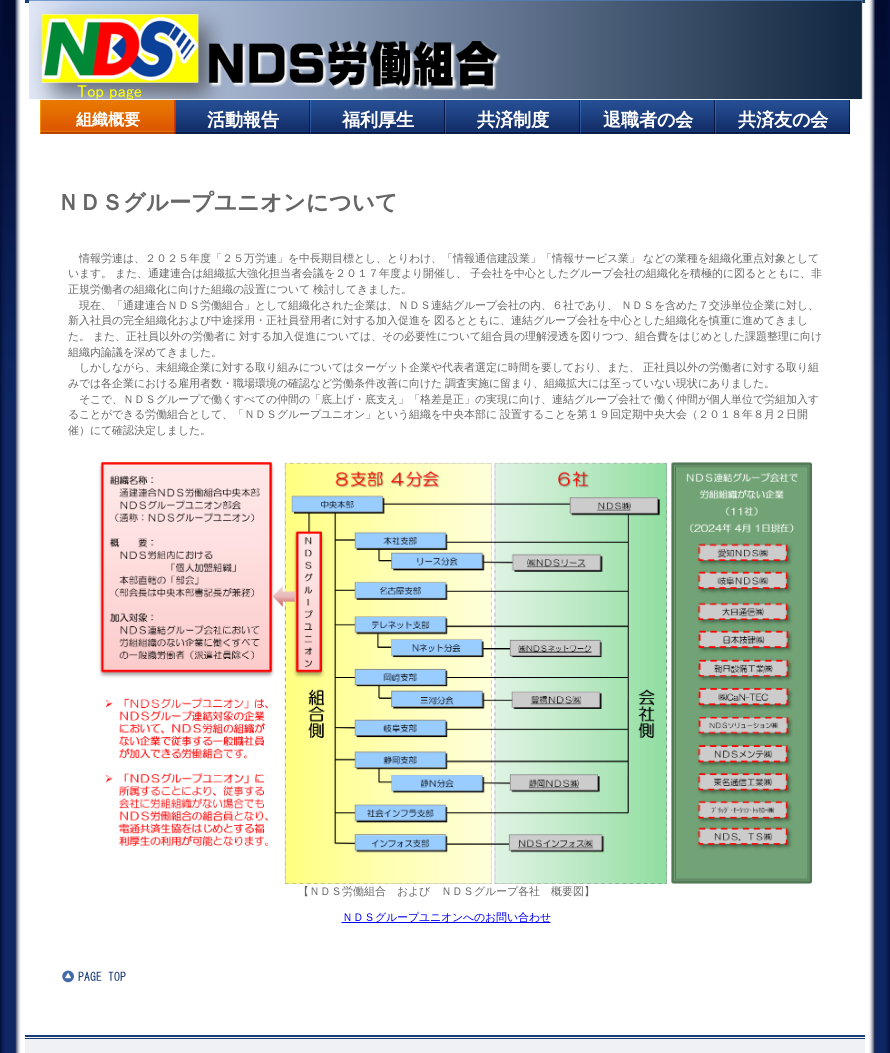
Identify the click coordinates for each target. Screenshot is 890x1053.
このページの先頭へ (122, 976)
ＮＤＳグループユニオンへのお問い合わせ (446, 917)
